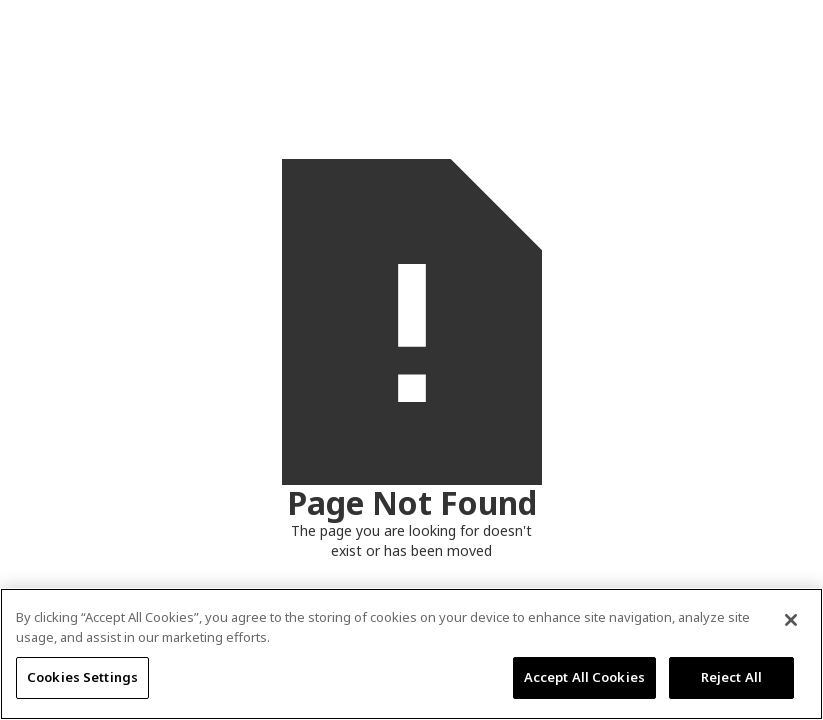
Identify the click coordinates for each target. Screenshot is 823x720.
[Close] (791, 620)
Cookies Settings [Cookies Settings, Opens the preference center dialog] (82, 677)
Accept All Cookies (584, 677)
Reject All (731, 677)
